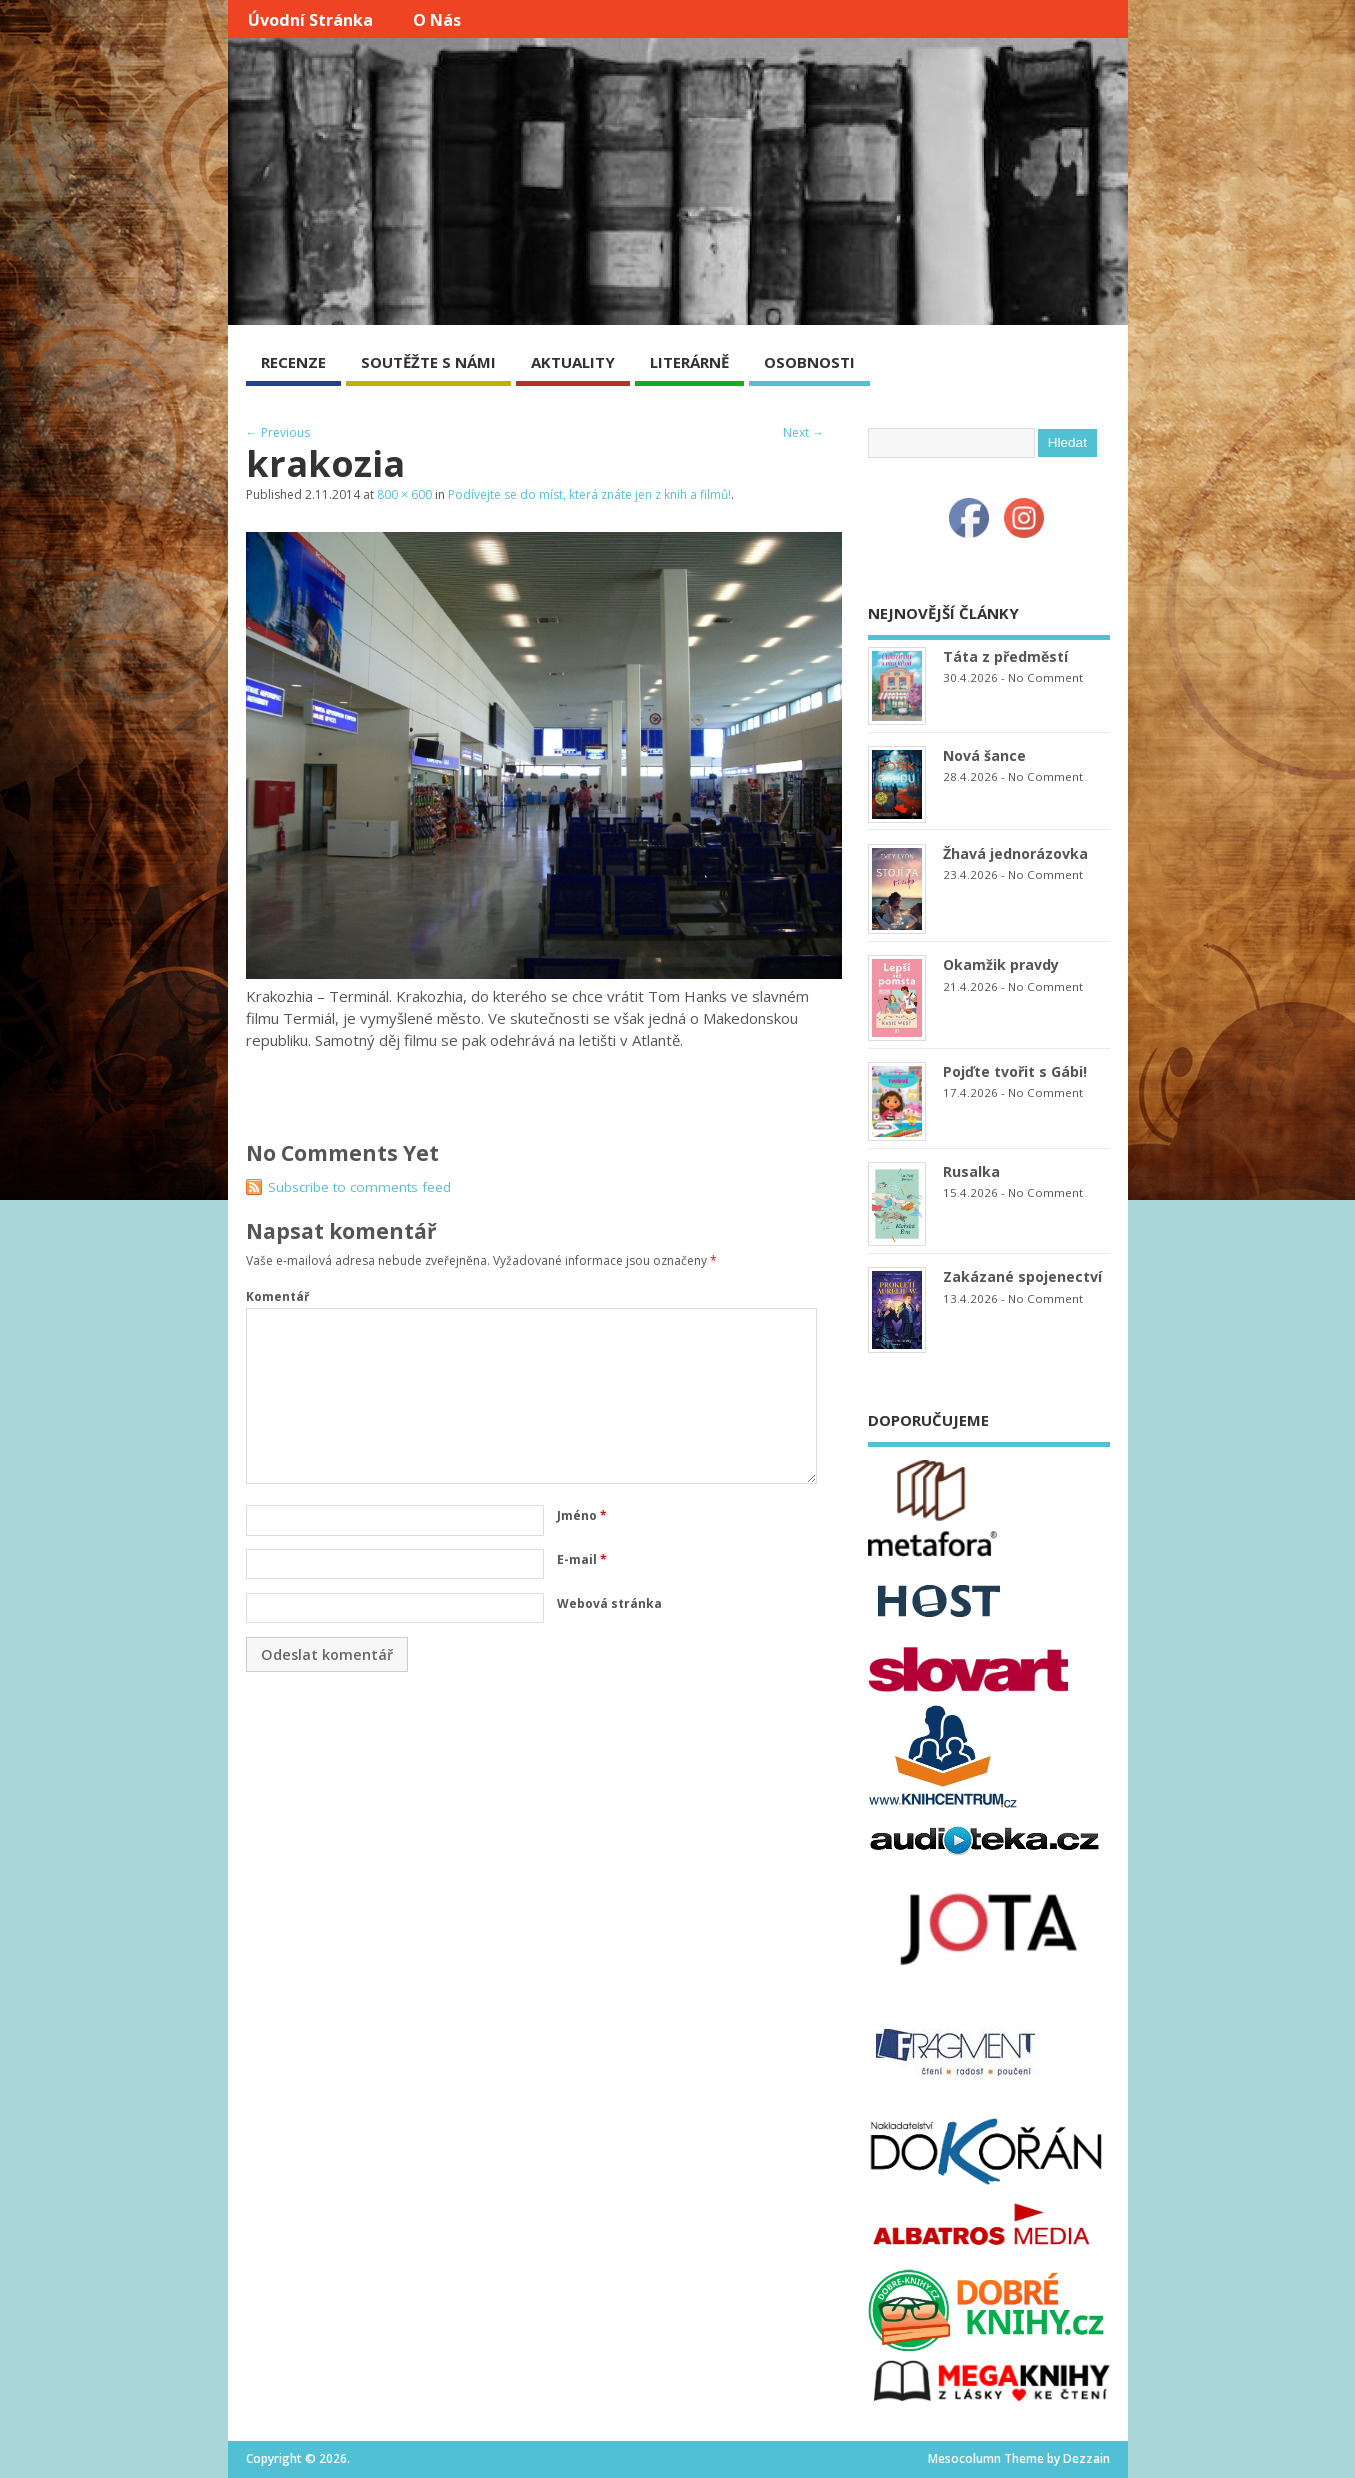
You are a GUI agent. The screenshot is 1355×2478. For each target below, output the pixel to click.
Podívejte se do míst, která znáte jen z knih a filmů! (589, 494)
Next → (803, 432)
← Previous (278, 432)
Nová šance (984, 755)
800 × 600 (404, 494)
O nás (437, 20)
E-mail (582, 1559)
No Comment (1045, 677)
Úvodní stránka (310, 20)
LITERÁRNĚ (689, 362)
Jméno (582, 1515)
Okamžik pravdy (1001, 964)
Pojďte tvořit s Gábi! (1015, 1071)
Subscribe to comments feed (359, 1187)
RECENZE (293, 362)
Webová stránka (609, 1603)
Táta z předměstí (1005, 656)
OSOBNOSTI (809, 362)
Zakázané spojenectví (1022, 1276)
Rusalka (971, 1171)
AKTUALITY (573, 362)
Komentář (277, 1296)
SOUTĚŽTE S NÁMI (428, 362)
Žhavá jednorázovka (1015, 853)
